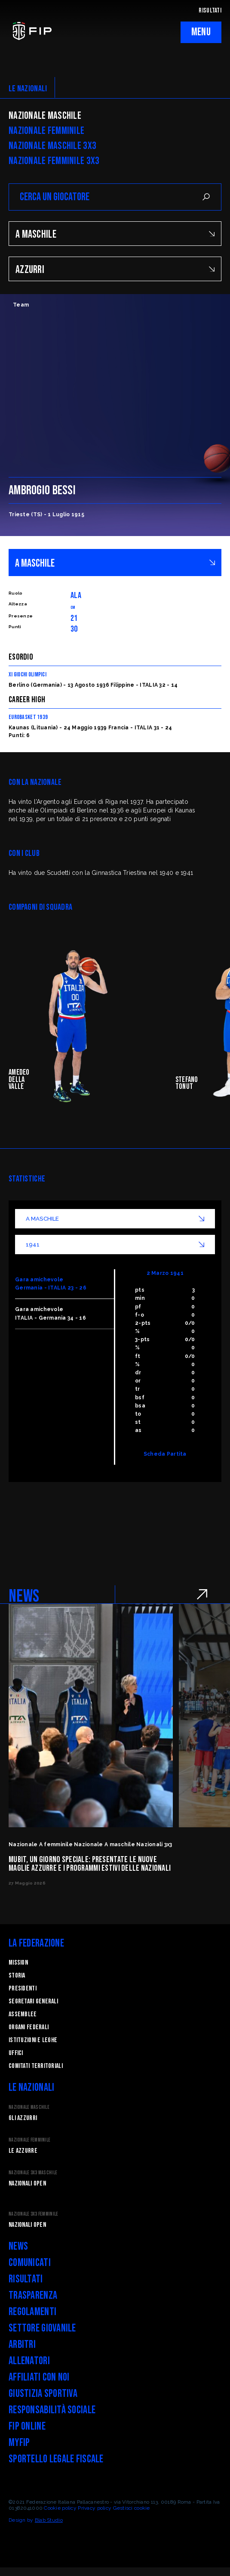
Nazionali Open (27, 2183)
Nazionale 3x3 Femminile (33, 2214)
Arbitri (22, 2344)
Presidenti (23, 1988)
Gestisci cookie (131, 2508)
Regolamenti (32, 2312)
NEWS (24, 1596)
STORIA (17, 1976)
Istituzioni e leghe (33, 2040)
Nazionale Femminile (46, 131)
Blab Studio (49, 2520)
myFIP (19, 2442)
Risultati (26, 2279)
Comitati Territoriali (36, 2066)
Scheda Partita (165, 1454)
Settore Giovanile (42, 2328)
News (18, 2246)
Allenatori (29, 2361)
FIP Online (27, 2426)
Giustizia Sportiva (43, 2393)
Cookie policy (60, 2508)
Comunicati (30, 2262)
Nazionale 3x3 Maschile (33, 2173)
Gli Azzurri (23, 2118)
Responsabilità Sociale (52, 2410)
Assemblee (23, 2014)
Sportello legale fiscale (56, 2459)
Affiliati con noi (39, 2377)
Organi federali (29, 2027)
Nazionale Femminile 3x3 (54, 161)
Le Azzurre (23, 2151)
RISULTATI (210, 10)
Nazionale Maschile (45, 116)
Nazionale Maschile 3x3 (52, 146)
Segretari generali (33, 2001)
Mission (18, 1963)
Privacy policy (94, 2508)
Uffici (16, 2053)
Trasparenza (33, 2295)
